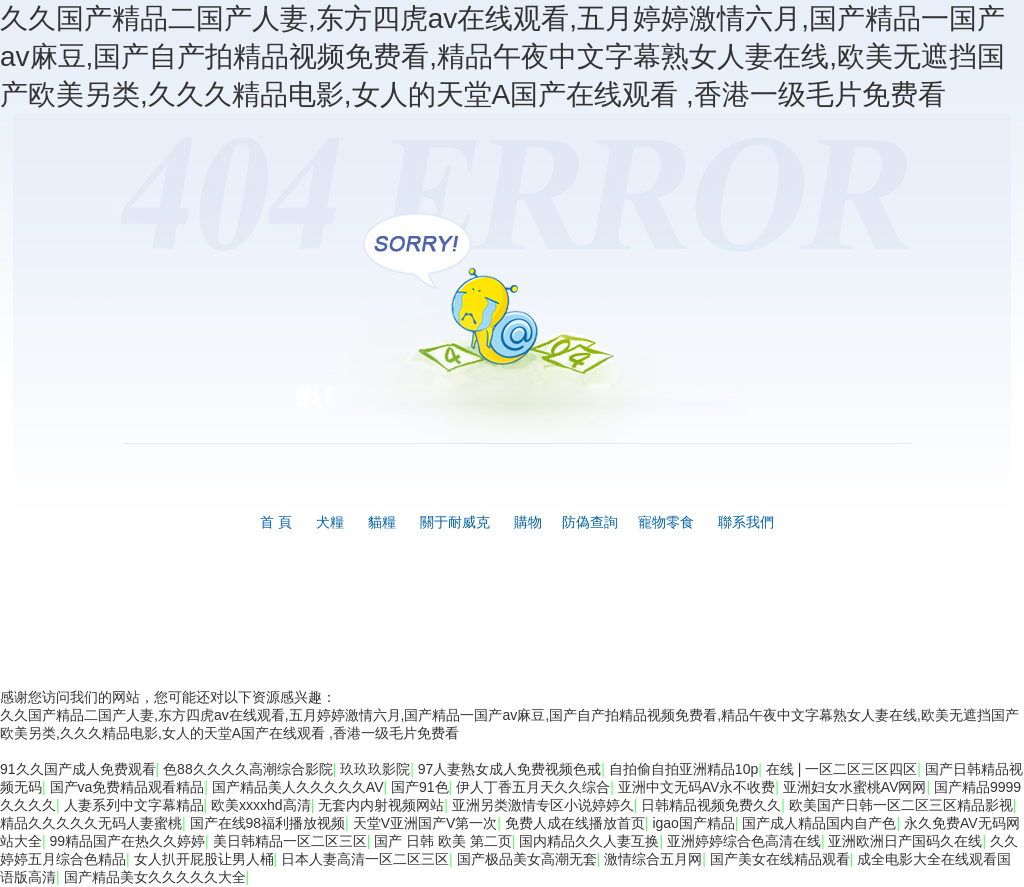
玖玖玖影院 (375, 769)
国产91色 (420, 787)
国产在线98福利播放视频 (268, 823)
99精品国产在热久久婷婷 (128, 841)
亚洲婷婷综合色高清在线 (744, 841)
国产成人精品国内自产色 (819, 823)
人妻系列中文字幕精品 (134, 805)
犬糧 (330, 522)
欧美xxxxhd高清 (261, 805)
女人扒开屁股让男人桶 (204, 859)
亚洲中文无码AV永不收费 (697, 787)
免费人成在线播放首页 (575, 823)
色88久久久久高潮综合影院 (248, 769)
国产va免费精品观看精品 (127, 787)
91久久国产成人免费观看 (78, 769)
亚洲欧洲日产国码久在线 (905, 841)
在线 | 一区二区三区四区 (841, 769)
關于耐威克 (455, 522)
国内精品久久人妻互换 (589, 841)
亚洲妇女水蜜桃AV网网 (855, 787)
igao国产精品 (693, 823)
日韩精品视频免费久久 (711, 805)
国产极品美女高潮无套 (527, 859)
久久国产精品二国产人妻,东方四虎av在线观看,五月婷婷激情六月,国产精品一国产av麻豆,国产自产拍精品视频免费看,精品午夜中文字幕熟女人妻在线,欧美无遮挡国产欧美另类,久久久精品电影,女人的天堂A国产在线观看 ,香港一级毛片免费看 (502, 56)
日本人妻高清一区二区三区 (365, 859)
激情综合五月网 (653, 859)
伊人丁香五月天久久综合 (533, 787)
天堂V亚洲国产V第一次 (425, 823)
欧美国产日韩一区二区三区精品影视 (901, 805)
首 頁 (276, 522)
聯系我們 (746, 522)
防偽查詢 (590, 522)
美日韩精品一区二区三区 (290, 841)
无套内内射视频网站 (381, 805)
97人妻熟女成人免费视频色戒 (510, 769)
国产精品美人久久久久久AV (298, 787)
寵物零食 (666, 522)
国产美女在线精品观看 (780, 859)
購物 (528, 522)
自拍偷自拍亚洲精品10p (683, 769)
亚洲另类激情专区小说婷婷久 (543, 805)
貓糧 (382, 522)
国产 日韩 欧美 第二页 (443, 841)
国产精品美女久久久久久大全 (155, 877)
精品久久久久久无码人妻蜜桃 (91, 823)
